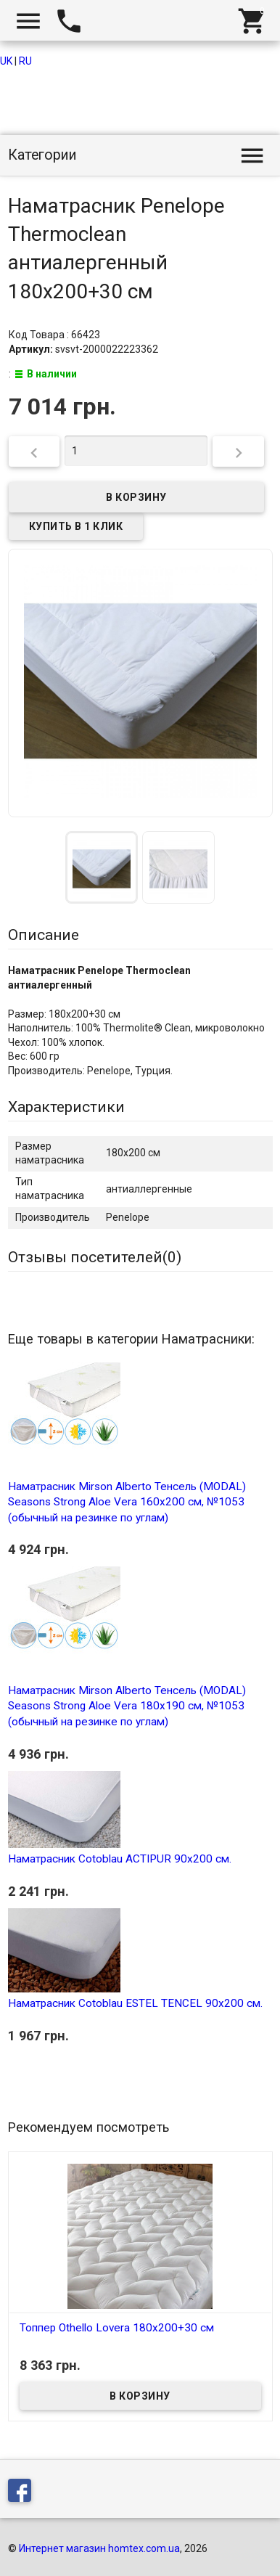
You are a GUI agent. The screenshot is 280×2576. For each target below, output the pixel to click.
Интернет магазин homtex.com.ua (99, 2548)
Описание (43, 935)
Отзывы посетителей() (94, 1257)
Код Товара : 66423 (54, 334)
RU (25, 61)
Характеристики (66, 1107)
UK (6, 61)
